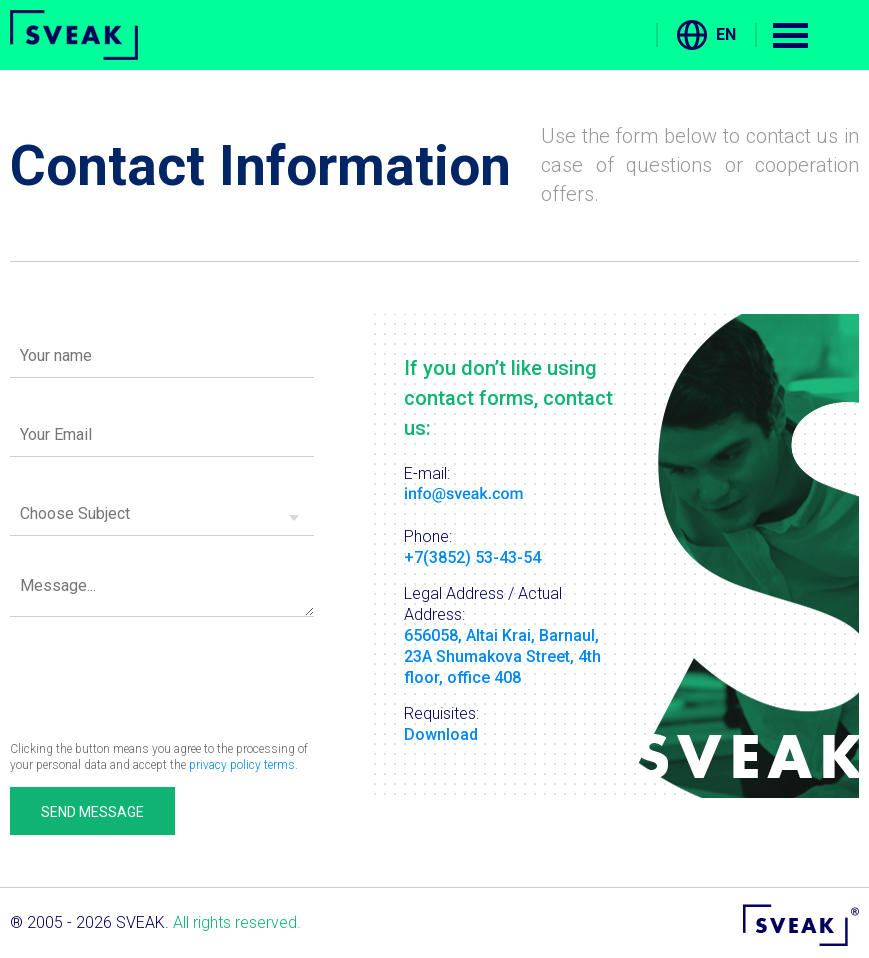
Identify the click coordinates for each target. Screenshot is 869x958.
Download (441, 734)
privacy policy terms (242, 765)
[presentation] (162, 671)
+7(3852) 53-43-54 (472, 557)
